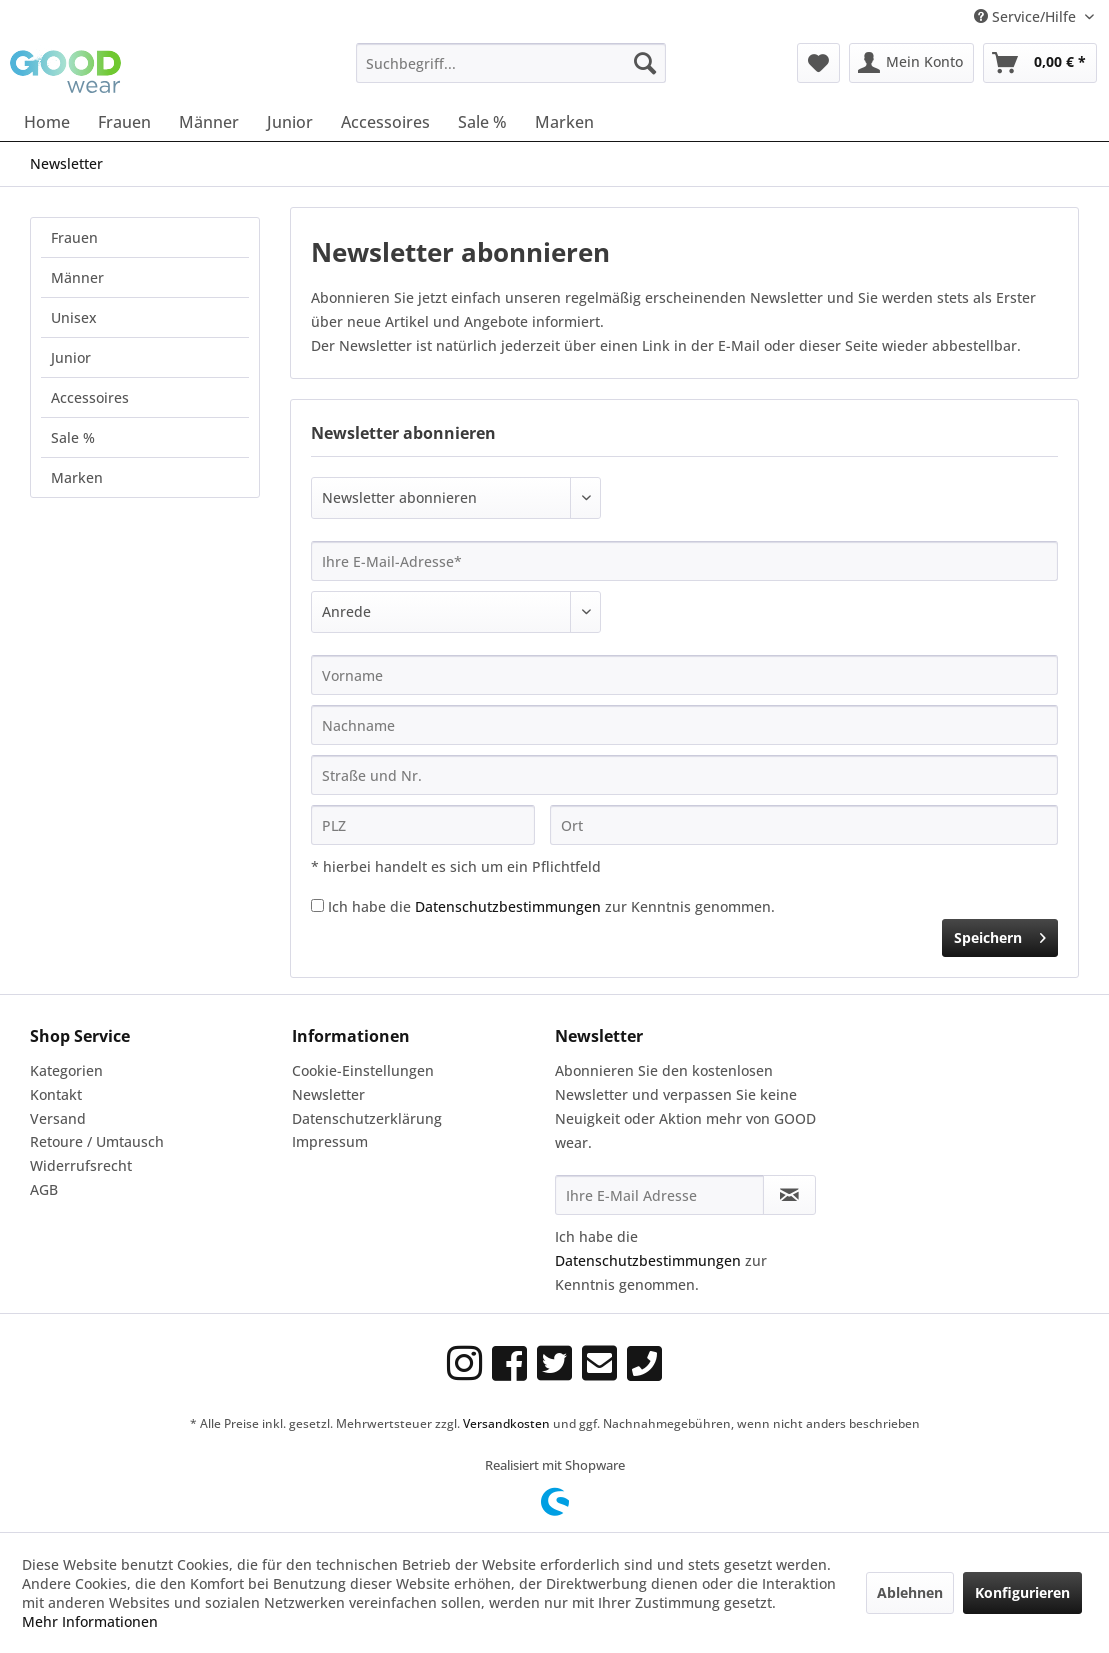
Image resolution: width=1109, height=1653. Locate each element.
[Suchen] (645, 63)
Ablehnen (910, 1592)
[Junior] (290, 122)
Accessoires (90, 397)
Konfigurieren (1022, 1592)
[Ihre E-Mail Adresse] (660, 1195)
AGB (44, 1189)
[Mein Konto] (911, 63)
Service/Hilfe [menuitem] (1027, 16)
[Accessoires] (385, 122)
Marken (77, 477)
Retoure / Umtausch (97, 1141)
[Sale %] (482, 122)
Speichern (1000, 934)
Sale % (73, 437)
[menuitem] (511, 63)
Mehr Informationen (90, 1621)
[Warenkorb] (1040, 63)
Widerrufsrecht (81, 1165)
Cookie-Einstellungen (363, 1070)
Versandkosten (506, 1423)
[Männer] (209, 122)
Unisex (74, 317)
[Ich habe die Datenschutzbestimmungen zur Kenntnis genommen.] (317, 905)
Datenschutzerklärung (367, 1118)
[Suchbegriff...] (511, 63)
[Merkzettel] (818, 63)
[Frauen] (124, 122)
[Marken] (564, 122)
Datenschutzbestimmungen (508, 906)
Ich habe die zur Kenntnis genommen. (551, 906)
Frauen (74, 237)
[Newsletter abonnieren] (789, 1195)
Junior (71, 357)
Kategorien (66, 1070)
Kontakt (56, 1094)
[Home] (47, 122)
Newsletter (328, 1094)
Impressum (330, 1141)
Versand (58, 1118)
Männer (77, 277)
